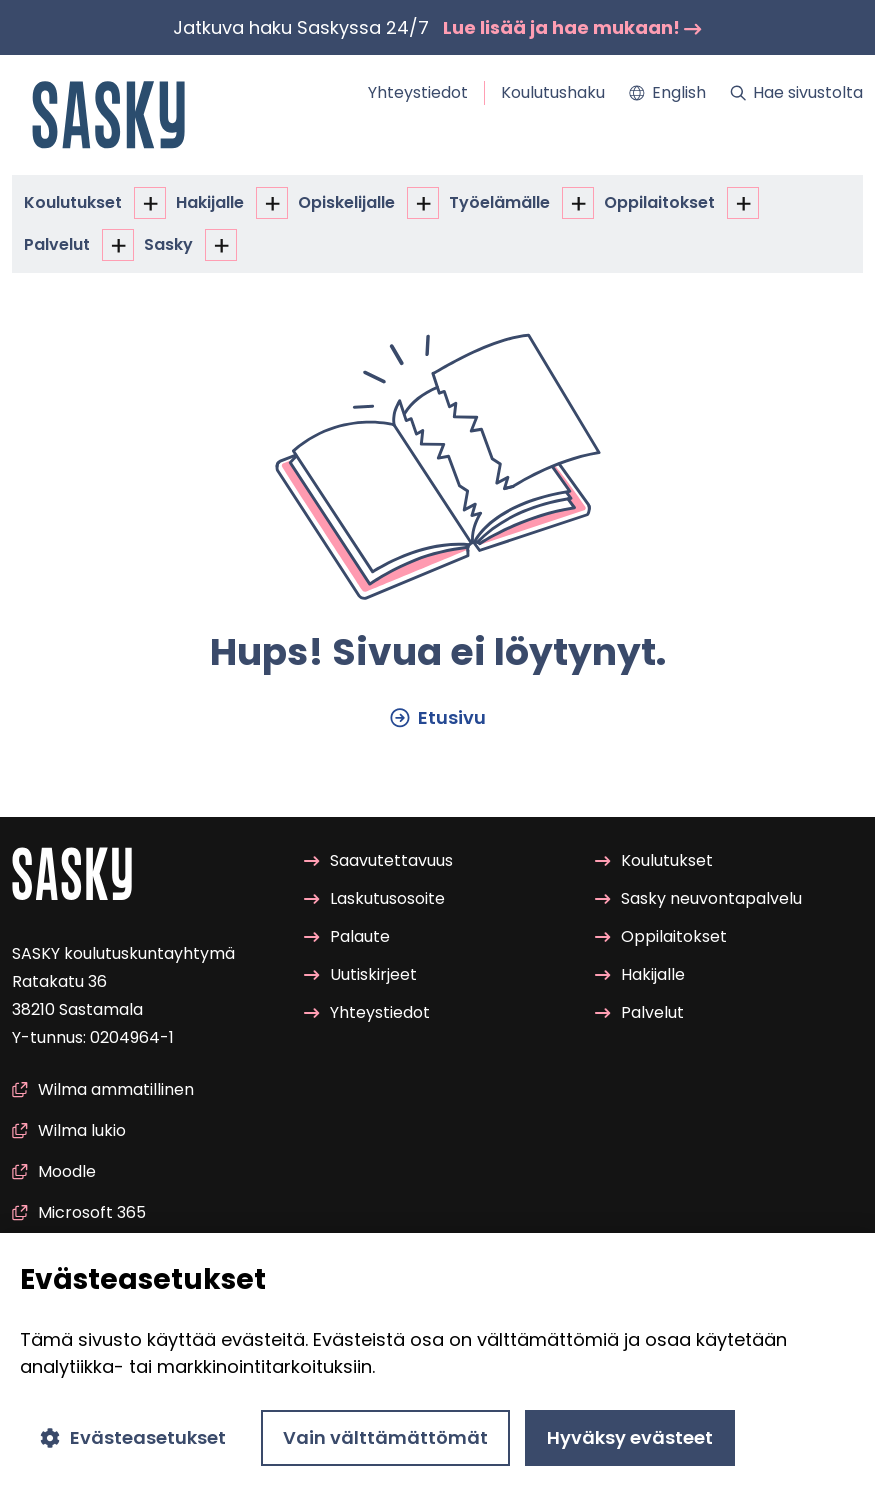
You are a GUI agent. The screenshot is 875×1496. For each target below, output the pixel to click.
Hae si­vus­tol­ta (796, 92)
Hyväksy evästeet (630, 1437)
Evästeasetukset (133, 1437)
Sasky (168, 244)
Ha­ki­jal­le (210, 202)
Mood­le (54, 1171)
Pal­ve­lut (57, 244)
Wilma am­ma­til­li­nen (103, 1089)
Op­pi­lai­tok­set (659, 202)
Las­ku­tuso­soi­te (374, 898)
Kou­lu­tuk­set (73, 202)
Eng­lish (667, 92)
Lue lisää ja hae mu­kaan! (572, 27)
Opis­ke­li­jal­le (346, 202)
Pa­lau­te (347, 936)
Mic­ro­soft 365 (79, 1212)
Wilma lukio (69, 1130)
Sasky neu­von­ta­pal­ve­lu (698, 898)
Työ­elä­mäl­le (499, 202)
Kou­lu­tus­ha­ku (553, 92)
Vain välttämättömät (385, 1437)
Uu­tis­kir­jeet (360, 975)
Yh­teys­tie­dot (418, 92)
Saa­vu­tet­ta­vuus (378, 860)
